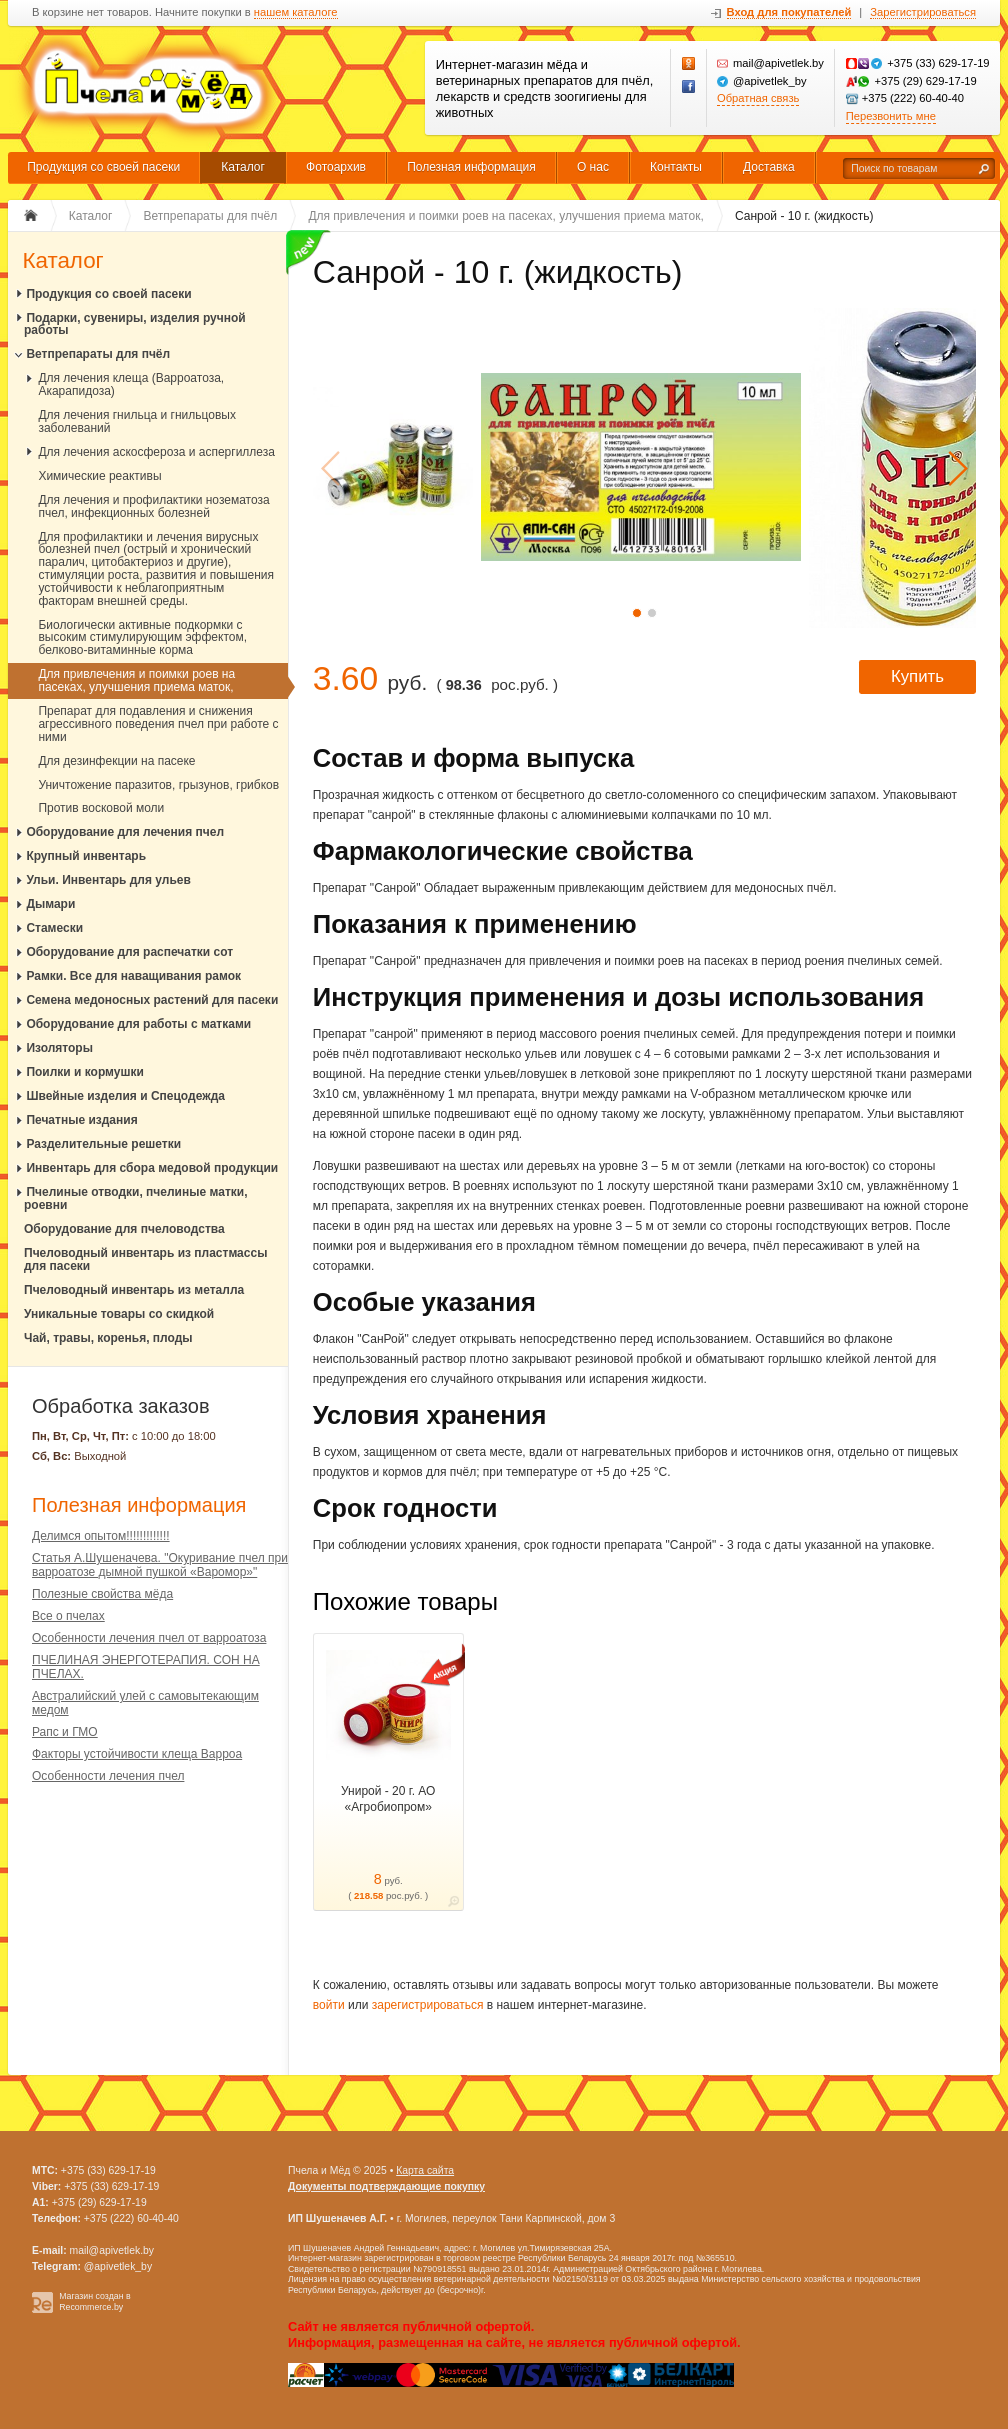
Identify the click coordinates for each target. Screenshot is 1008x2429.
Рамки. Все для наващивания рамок (133, 976)
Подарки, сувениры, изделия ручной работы (135, 324)
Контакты (676, 167)
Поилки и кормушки (85, 1072)
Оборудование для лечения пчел (125, 832)
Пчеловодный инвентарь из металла (134, 1290)
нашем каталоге (296, 12)
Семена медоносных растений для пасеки (152, 1000)
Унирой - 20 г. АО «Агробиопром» (388, 1799)
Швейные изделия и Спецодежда (125, 1096)
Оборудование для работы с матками (138, 1024)
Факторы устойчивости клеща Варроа (137, 1754)
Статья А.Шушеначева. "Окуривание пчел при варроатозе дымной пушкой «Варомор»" (160, 1565)
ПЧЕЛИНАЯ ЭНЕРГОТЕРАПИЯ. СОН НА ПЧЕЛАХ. (146, 1667)
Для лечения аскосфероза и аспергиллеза (156, 452)
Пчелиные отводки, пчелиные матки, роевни (136, 1198)
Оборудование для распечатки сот (129, 952)
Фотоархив (336, 167)
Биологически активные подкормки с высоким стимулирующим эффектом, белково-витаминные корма (142, 638)
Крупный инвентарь (86, 856)
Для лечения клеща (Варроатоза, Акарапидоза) (131, 384)
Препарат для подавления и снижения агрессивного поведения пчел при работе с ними (158, 724)
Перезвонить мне (891, 116)
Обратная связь (758, 98)
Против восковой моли (101, 808)
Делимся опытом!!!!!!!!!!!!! (101, 1536)
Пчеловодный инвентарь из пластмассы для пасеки (145, 1259)
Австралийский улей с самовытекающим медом (145, 1703)
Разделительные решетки (103, 1144)
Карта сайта (425, 2170)
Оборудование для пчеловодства (124, 1229)
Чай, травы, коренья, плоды (108, 1338)
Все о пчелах (68, 1616)
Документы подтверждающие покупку (386, 2186)
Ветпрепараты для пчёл (98, 354)
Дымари (50, 904)
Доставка (769, 167)
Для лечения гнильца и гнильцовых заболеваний (137, 421)
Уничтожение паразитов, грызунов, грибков (158, 785)
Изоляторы (59, 1048)
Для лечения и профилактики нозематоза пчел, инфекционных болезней (153, 506)
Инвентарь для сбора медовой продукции (152, 1168)
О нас (593, 167)
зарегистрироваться (428, 2005)
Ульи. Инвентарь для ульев (108, 880)
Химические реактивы (99, 476)
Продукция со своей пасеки (103, 167)
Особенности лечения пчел (108, 1776)
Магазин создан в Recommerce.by (95, 2301)
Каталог (243, 167)
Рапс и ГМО (65, 1732)
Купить (917, 676)
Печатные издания (81, 1120)
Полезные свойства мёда (102, 1594)
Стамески (54, 928)
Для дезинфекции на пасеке (116, 761)
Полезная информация (471, 167)
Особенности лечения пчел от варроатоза (149, 1638)
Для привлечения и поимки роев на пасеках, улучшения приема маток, (136, 680)
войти (329, 2005)
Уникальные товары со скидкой (119, 1314)
